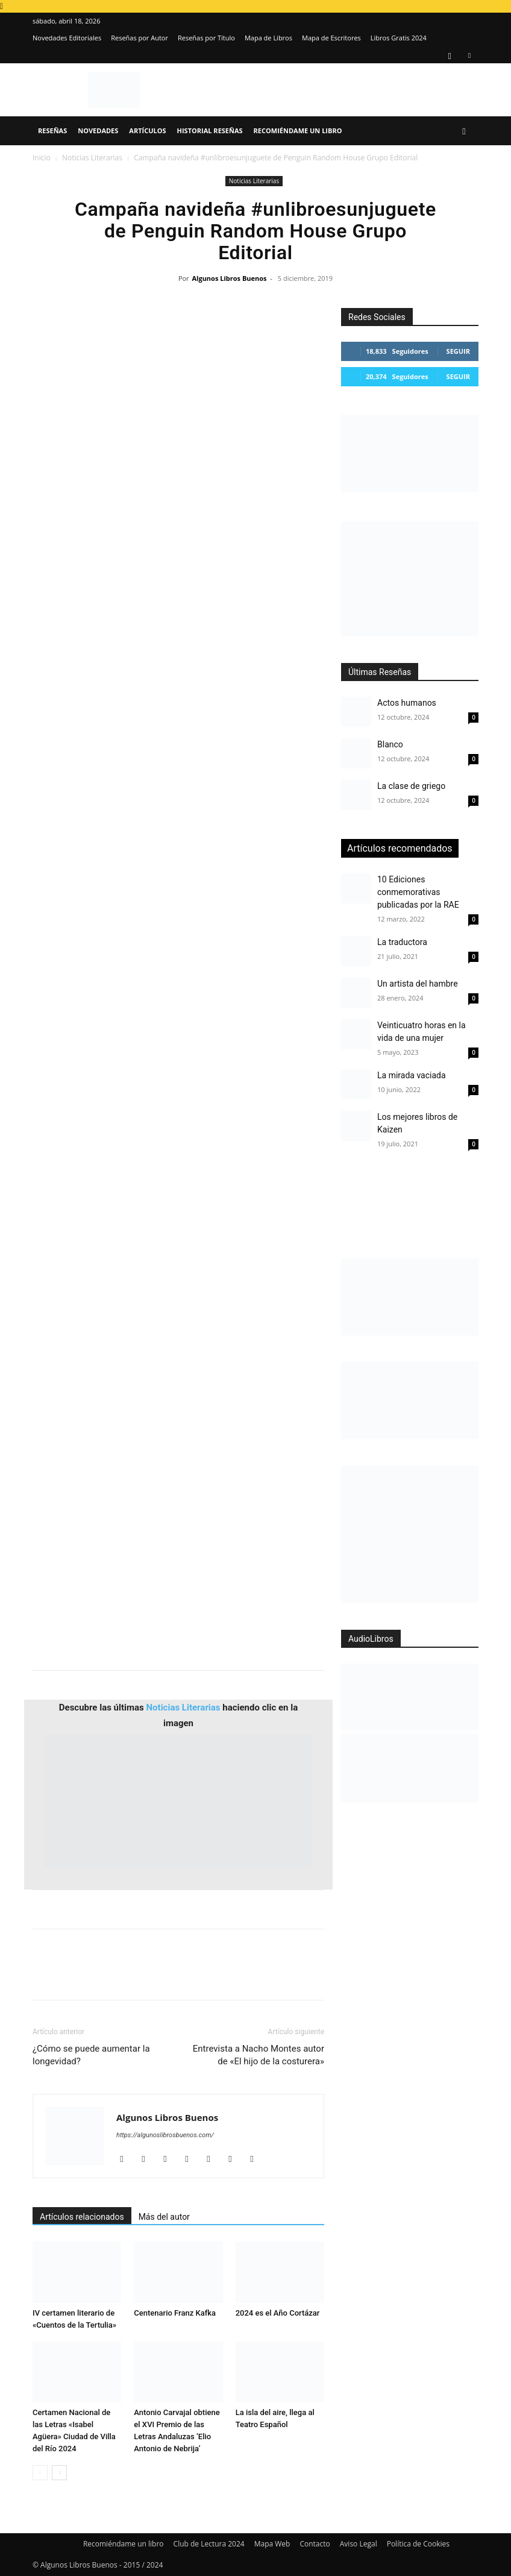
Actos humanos (406, 703)
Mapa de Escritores (331, 37)
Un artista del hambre (417, 983)
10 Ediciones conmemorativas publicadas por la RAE (418, 892)
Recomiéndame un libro (298, 130)
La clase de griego (411, 786)
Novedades (98, 130)
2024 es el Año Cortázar (278, 2312)
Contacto (314, 2544)
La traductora (402, 942)
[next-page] (59, 2472)
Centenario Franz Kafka (175, 2312)
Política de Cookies (418, 2544)
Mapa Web (272, 2544)
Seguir (458, 351)
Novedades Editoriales (67, 37)
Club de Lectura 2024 (209, 2544)
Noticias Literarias (92, 157)
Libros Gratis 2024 (399, 37)
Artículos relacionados (82, 2217)
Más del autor (164, 2217)
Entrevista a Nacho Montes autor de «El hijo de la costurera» (258, 2055)
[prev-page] (40, 2472)
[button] (464, 131)
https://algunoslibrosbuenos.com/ (165, 2135)
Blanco (390, 744)
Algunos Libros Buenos (229, 278)
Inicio (42, 157)
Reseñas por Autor (139, 37)
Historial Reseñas (210, 130)
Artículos (147, 130)
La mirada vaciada (411, 1075)
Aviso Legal (358, 2544)
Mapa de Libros (268, 37)
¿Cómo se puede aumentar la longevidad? (91, 2055)
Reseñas (52, 130)
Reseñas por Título (206, 37)
